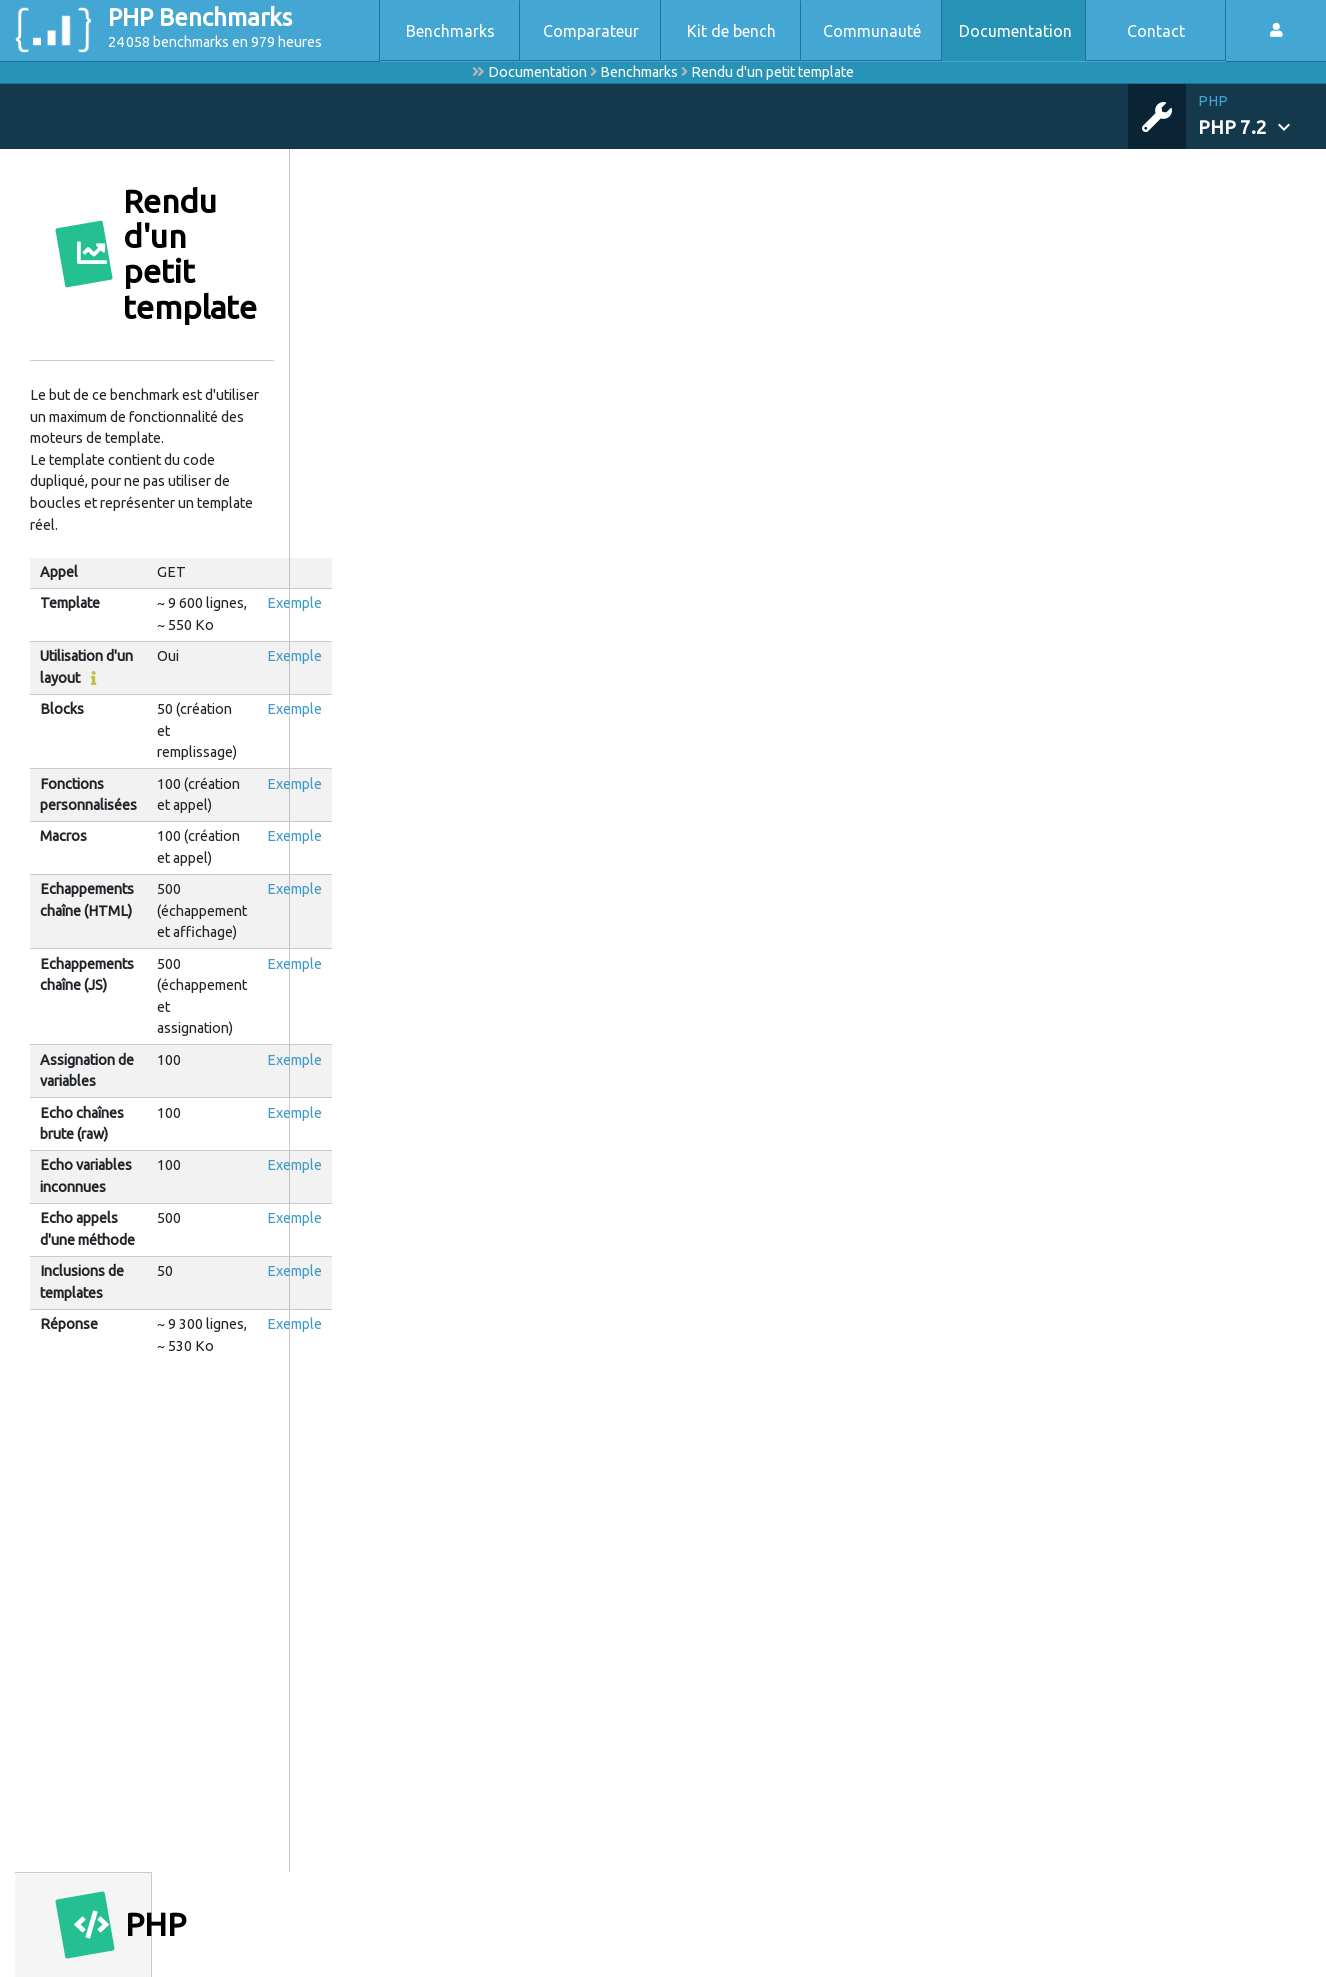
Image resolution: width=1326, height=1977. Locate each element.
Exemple (294, 603)
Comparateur (591, 31)
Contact (1156, 31)
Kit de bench (731, 31)
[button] (1262, 116)
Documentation (1015, 31)
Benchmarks (450, 31)
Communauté (872, 31)
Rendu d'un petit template (772, 72)
